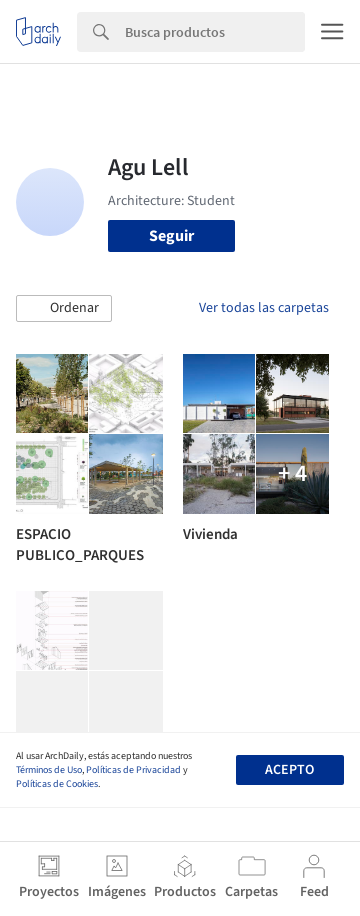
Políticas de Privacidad (133, 770)
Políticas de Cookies (57, 784)
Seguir (171, 236)
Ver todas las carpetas (264, 308)
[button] (64, 309)
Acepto (289, 770)
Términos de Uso (49, 770)
